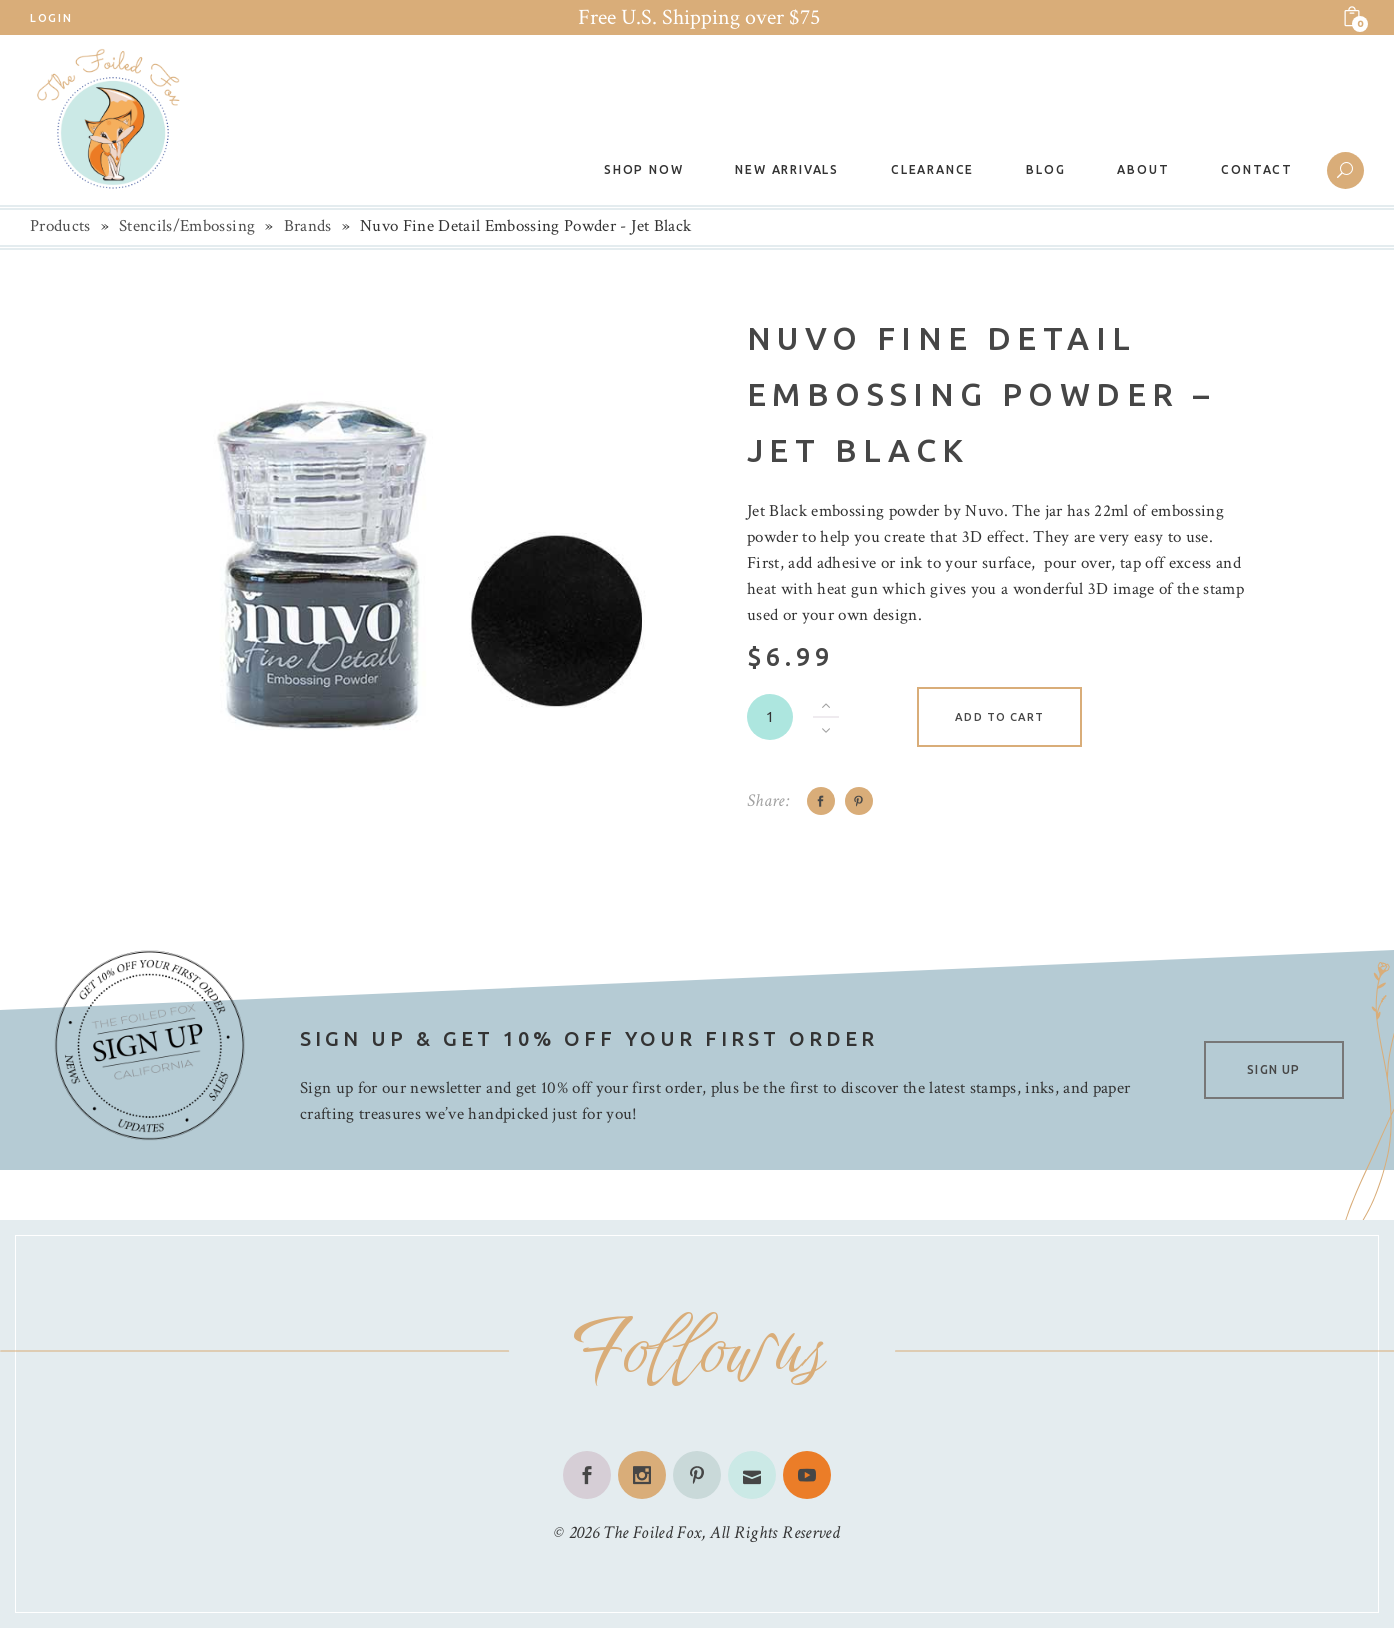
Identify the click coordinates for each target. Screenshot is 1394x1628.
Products (60, 226)
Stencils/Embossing (187, 226)
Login (51, 18)
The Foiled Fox (652, 1532)
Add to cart (999, 717)
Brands (308, 226)
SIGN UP (1273, 1069)
